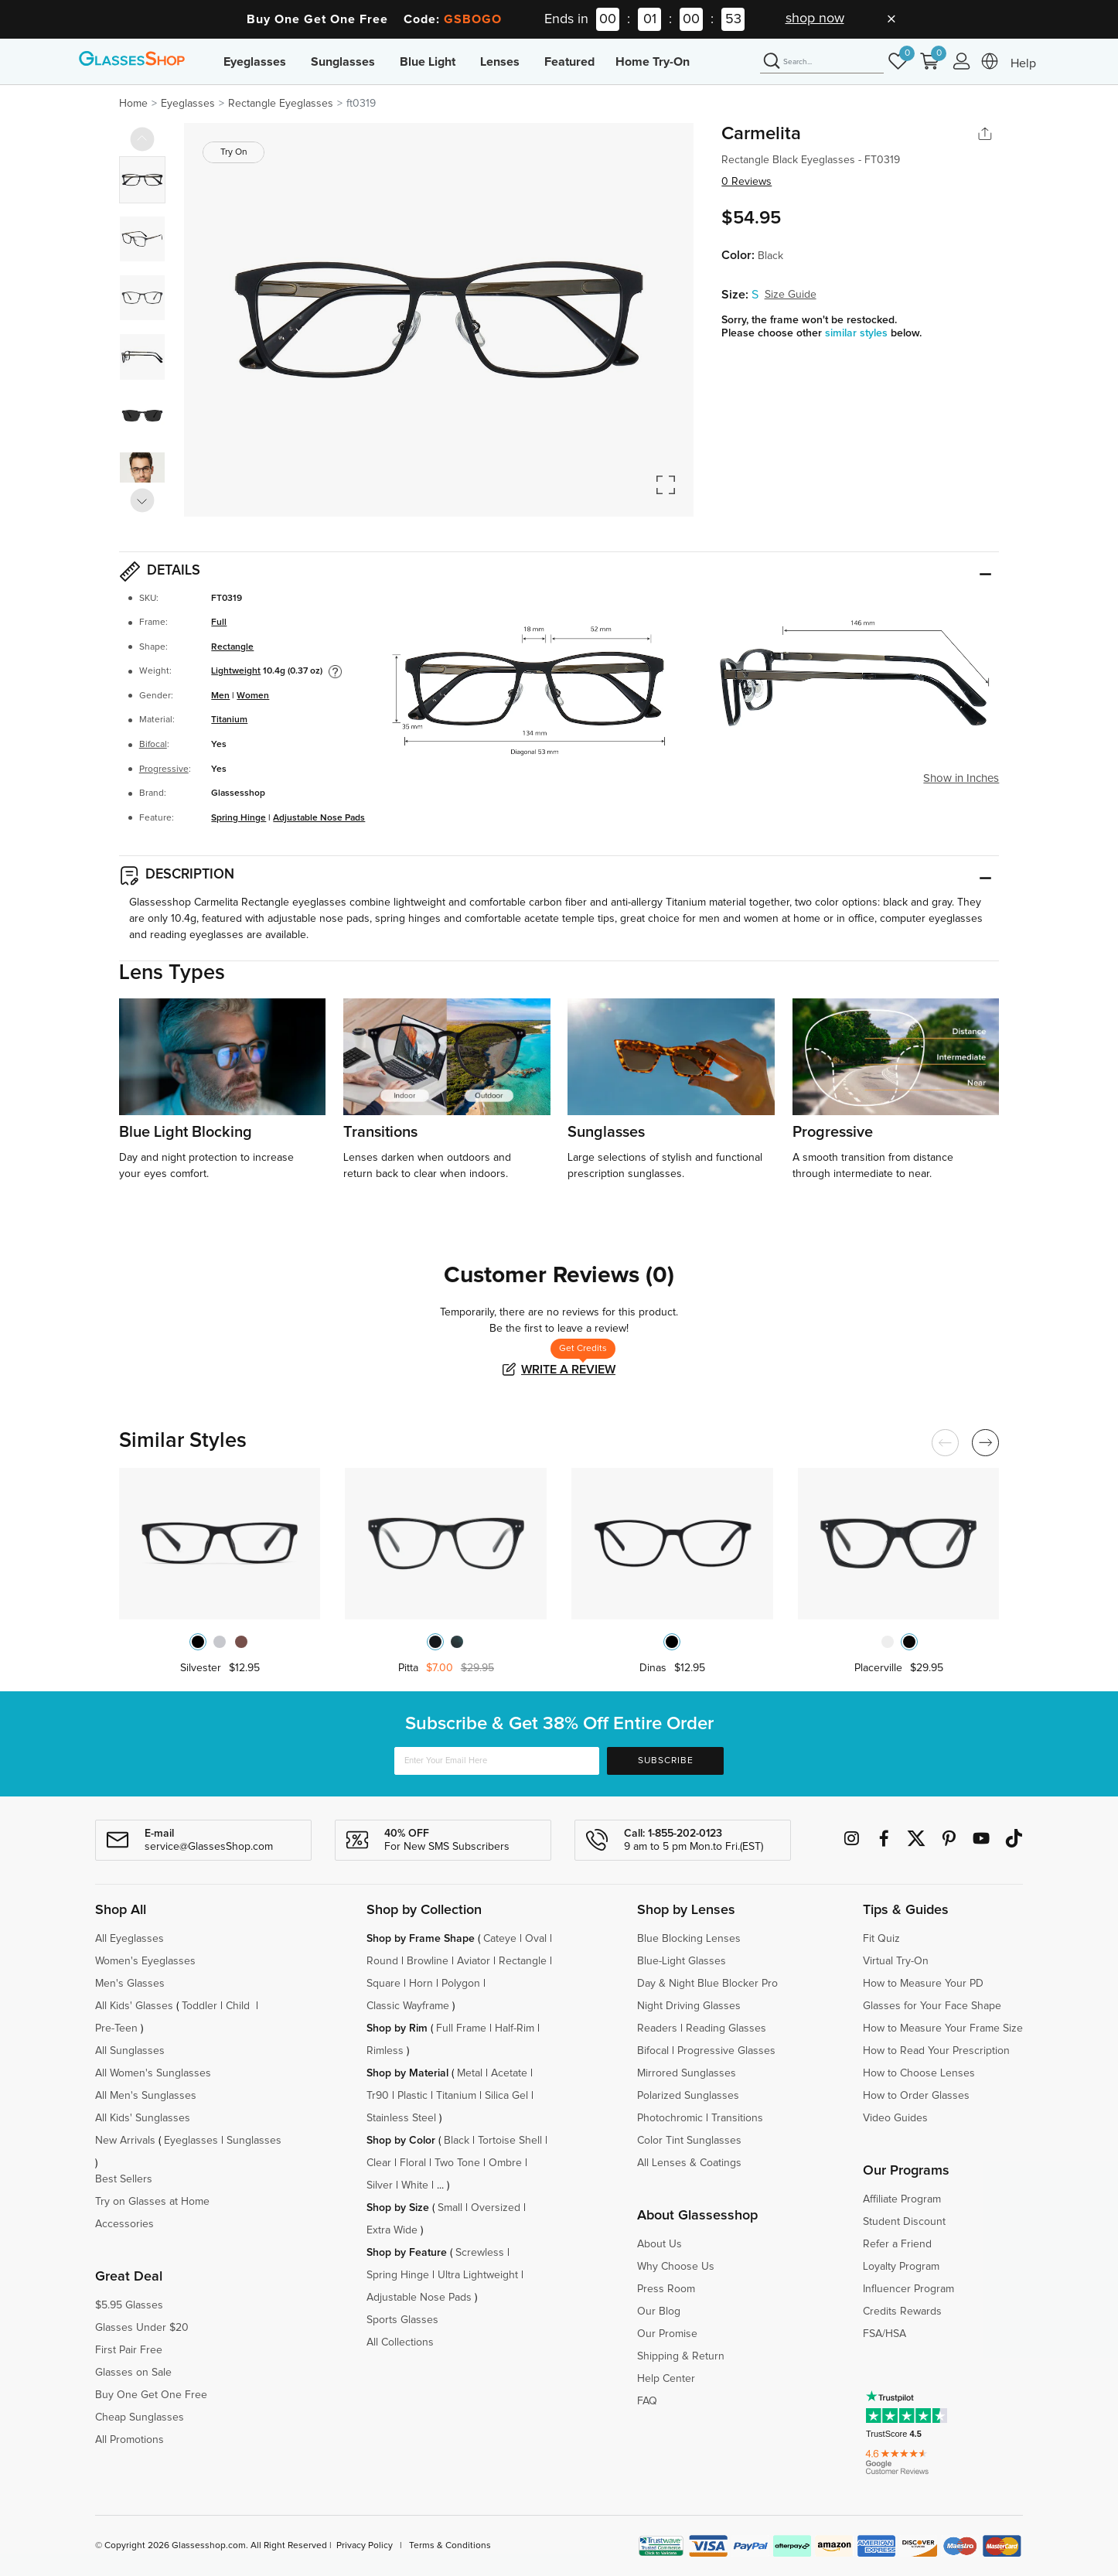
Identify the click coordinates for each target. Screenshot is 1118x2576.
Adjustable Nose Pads (319, 818)
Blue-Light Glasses (681, 1961)
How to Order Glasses (916, 2095)
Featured (569, 62)
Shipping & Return (680, 2356)
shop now (815, 19)
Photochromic (670, 2118)
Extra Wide (392, 2230)
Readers (657, 2028)
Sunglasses (343, 62)
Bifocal (153, 744)
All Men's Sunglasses (145, 2095)
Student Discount (904, 2221)
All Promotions (129, 2439)
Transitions (737, 2118)
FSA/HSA (884, 2334)
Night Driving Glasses (689, 2006)
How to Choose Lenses (919, 2073)
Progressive (164, 769)
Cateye (499, 1938)
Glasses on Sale (133, 2372)
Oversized (495, 2207)
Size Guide (790, 294)
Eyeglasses (254, 62)
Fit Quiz (881, 1938)
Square (383, 1983)
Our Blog (658, 2311)
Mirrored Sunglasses (686, 2073)
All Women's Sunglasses (153, 2073)
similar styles (858, 333)
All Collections (400, 2342)
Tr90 (377, 2095)
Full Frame (461, 2028)
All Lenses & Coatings (689, 2163)
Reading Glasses (726, 2028)
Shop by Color (400, 2140)
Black (456, 2140)
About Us (659, 2244)
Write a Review (568, 1369)
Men (220, 696)
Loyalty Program (901, 2266)
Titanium (229, 720)
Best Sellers (123, 2179)
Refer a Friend (897, 2244)
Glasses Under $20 (142, 2327)
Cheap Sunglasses (139, 2417)
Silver (379, 2185)
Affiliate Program (902, 2199)
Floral (413, 2163)
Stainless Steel (401, 2118)
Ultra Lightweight (478, 2275)
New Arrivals (125, 2140)
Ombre (505, 2163)
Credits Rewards (902, 2311)
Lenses (500, 62)
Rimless (385, 2050)
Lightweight (236, 671)
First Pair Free (128, 2350)
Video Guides (895, 2118)
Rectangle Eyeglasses (280, 103)
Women (253, 696)
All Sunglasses (130, 2050)
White (414, 2185)
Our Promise (667, 2334)
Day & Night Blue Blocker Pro (707, 1983)
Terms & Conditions (450, 2545)
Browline (427, 1961)
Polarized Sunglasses (688, 2095)
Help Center (666, 2378)
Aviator (473, 1961)
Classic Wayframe (407, 2006)
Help (1023, 63)
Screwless (479, 2252)
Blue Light (427, 62)
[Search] (822, 61)
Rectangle (232, 647)
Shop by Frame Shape (420, 1938)
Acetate (509, 2073)
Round (382, 1961)
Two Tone (457, 2163)
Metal (469, 2073)
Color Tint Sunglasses (689, 2140)
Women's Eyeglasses (145, 1961)
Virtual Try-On (896, 1961)
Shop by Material (407, 2073)
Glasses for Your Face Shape (932, 2006)
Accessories (124, 2224)
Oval (536, 1938)
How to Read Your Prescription (936, 2050)
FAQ (647, 2401)
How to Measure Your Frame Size (943, 2028)
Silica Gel (506, 2095)
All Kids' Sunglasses (142, 2118)
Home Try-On (652, 62)
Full (219, 622)
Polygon (460, 1983)
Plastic (412, 2095)
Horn (421, 1983)
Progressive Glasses (726, 2050)
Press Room (666, 2289)
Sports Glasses (402, 2320)
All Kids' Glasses (134, 2006)
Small (450, 2207)
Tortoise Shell (510, 2140)
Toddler (199, 2006)
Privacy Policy (364, 2545)
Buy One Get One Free (151, 2395)
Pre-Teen (116, 2028)
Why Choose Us (675, 2266)
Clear (378, 2163)
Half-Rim (514, 2028)
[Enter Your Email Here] (496, 1761)
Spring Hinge (238, 818)
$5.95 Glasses (129, 2305)
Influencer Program (908, 2289)
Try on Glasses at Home (152, 2201)
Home (133, 103)
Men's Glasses (130, 1983)
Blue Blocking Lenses (689, 1938)
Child (239, 2006)
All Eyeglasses (129, 1938)
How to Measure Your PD (923, 1983)
